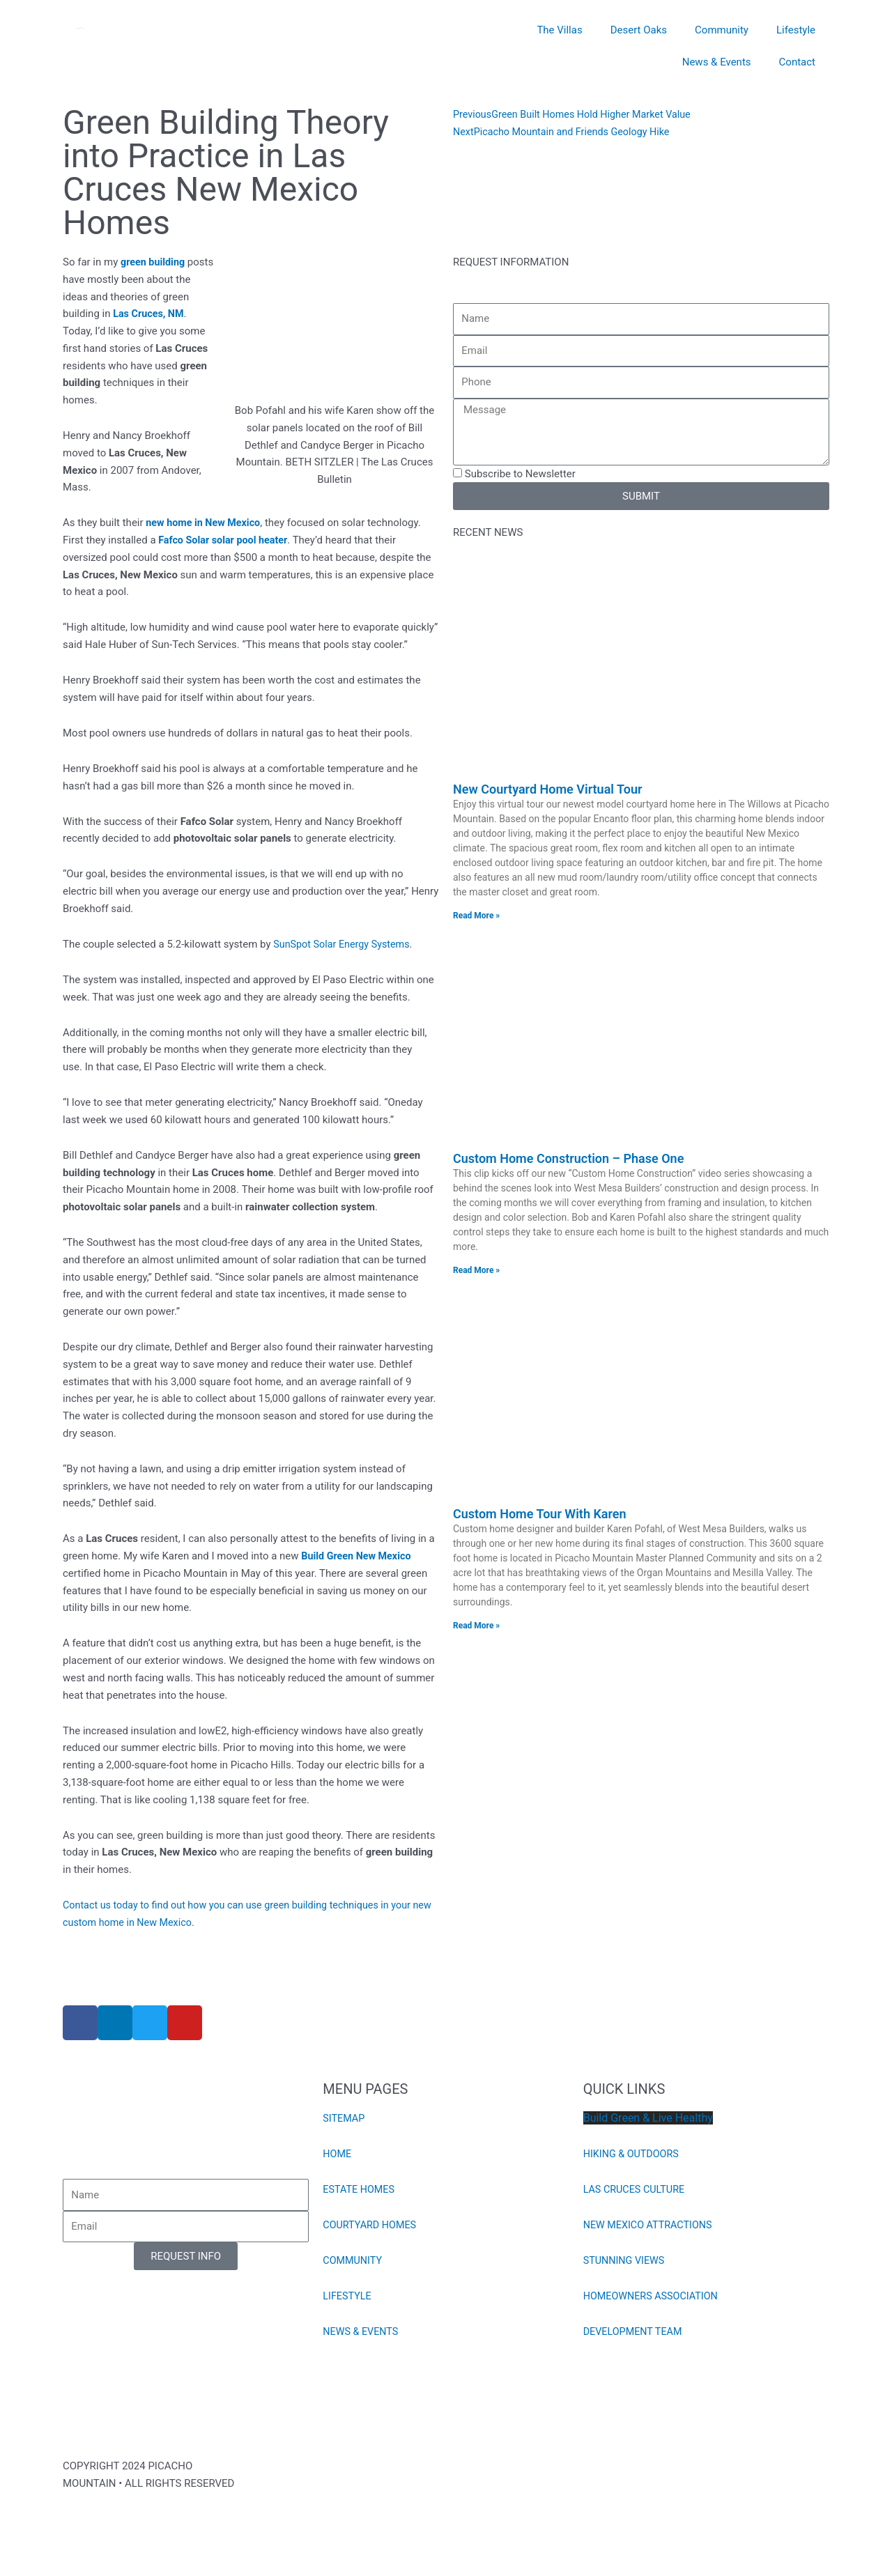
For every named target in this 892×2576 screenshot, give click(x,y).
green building (154, 262)
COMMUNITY (354, 2260)
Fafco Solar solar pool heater (225, 540)
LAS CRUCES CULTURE (636, 2189)
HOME (338, 2153)
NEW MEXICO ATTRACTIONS (650, 2225)
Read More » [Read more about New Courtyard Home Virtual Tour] (476, 915)
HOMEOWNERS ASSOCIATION (653, 2296)
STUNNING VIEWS (625, 2260)
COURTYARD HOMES (371, 2225)
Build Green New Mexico (358, 1556)
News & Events (716, 62)
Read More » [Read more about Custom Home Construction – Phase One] (476, 1270)
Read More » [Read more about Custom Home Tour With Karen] (476, 1626)
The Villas (559, 30)
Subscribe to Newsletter (520, 474)
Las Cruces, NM (150, 313)
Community (721, 30)
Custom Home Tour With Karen (539, 1513)
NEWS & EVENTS (362, 2331)
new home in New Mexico (206, 522)
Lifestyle (795, 30)
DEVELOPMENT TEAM (634, 2331)
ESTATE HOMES (360, 2189)
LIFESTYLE (348, 2296)
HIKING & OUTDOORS (633, 2153)
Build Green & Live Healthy (648, 2117)
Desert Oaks (638, 30)
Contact (797, 62)
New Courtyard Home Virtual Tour (547, 789)
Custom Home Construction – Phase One (568, 1158)
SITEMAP (345, 2118)
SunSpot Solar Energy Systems (344, 944)
